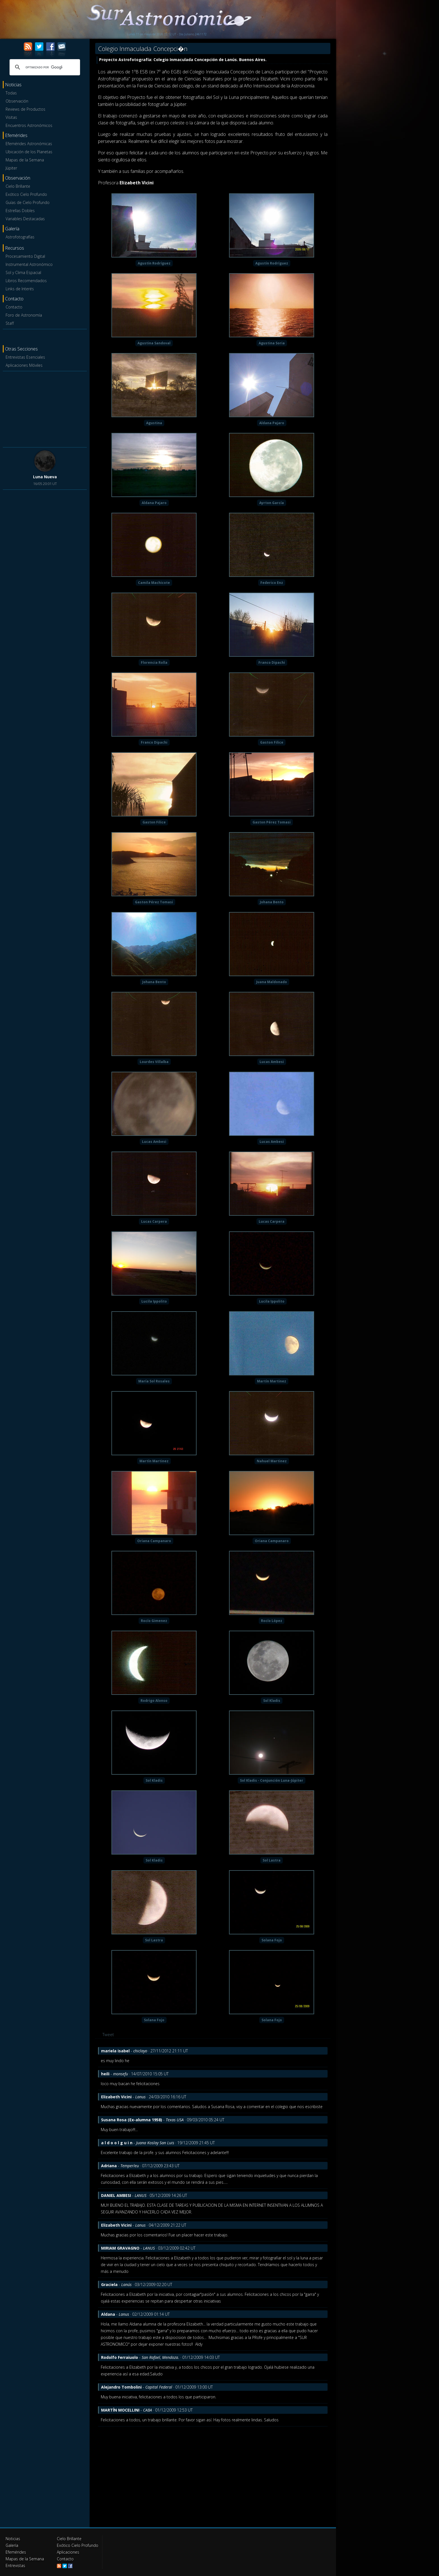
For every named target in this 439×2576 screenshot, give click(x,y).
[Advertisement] (45, 408)
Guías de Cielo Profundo (28, 202)
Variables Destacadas (25, 218)
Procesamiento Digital (25, 256)
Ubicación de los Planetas (29, 151)
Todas (11, 93)
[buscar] (43, 67)
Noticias (13, 2538)
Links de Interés (20, 288)
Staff (10, 323)
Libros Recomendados (26, 280)
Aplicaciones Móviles (24, 365)
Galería (12, 2545)
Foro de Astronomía (24, 315)
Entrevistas (15, 2565)
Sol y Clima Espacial (23, 272)
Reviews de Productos (25, 109)
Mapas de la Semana (25, 160)
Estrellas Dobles (20, 210)
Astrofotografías (20, 237)
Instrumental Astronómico (29, 264)
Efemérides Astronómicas (29, 143)
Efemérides (16, 2552)
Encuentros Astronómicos (29, 125)
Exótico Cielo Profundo (26, 194)
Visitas (11, 117)
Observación (17, 101)
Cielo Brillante (18, 186)
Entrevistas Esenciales (25, 357)
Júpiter (11, 168)
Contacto (14, 307)
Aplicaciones (68, 2552)
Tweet (108, 2034)
